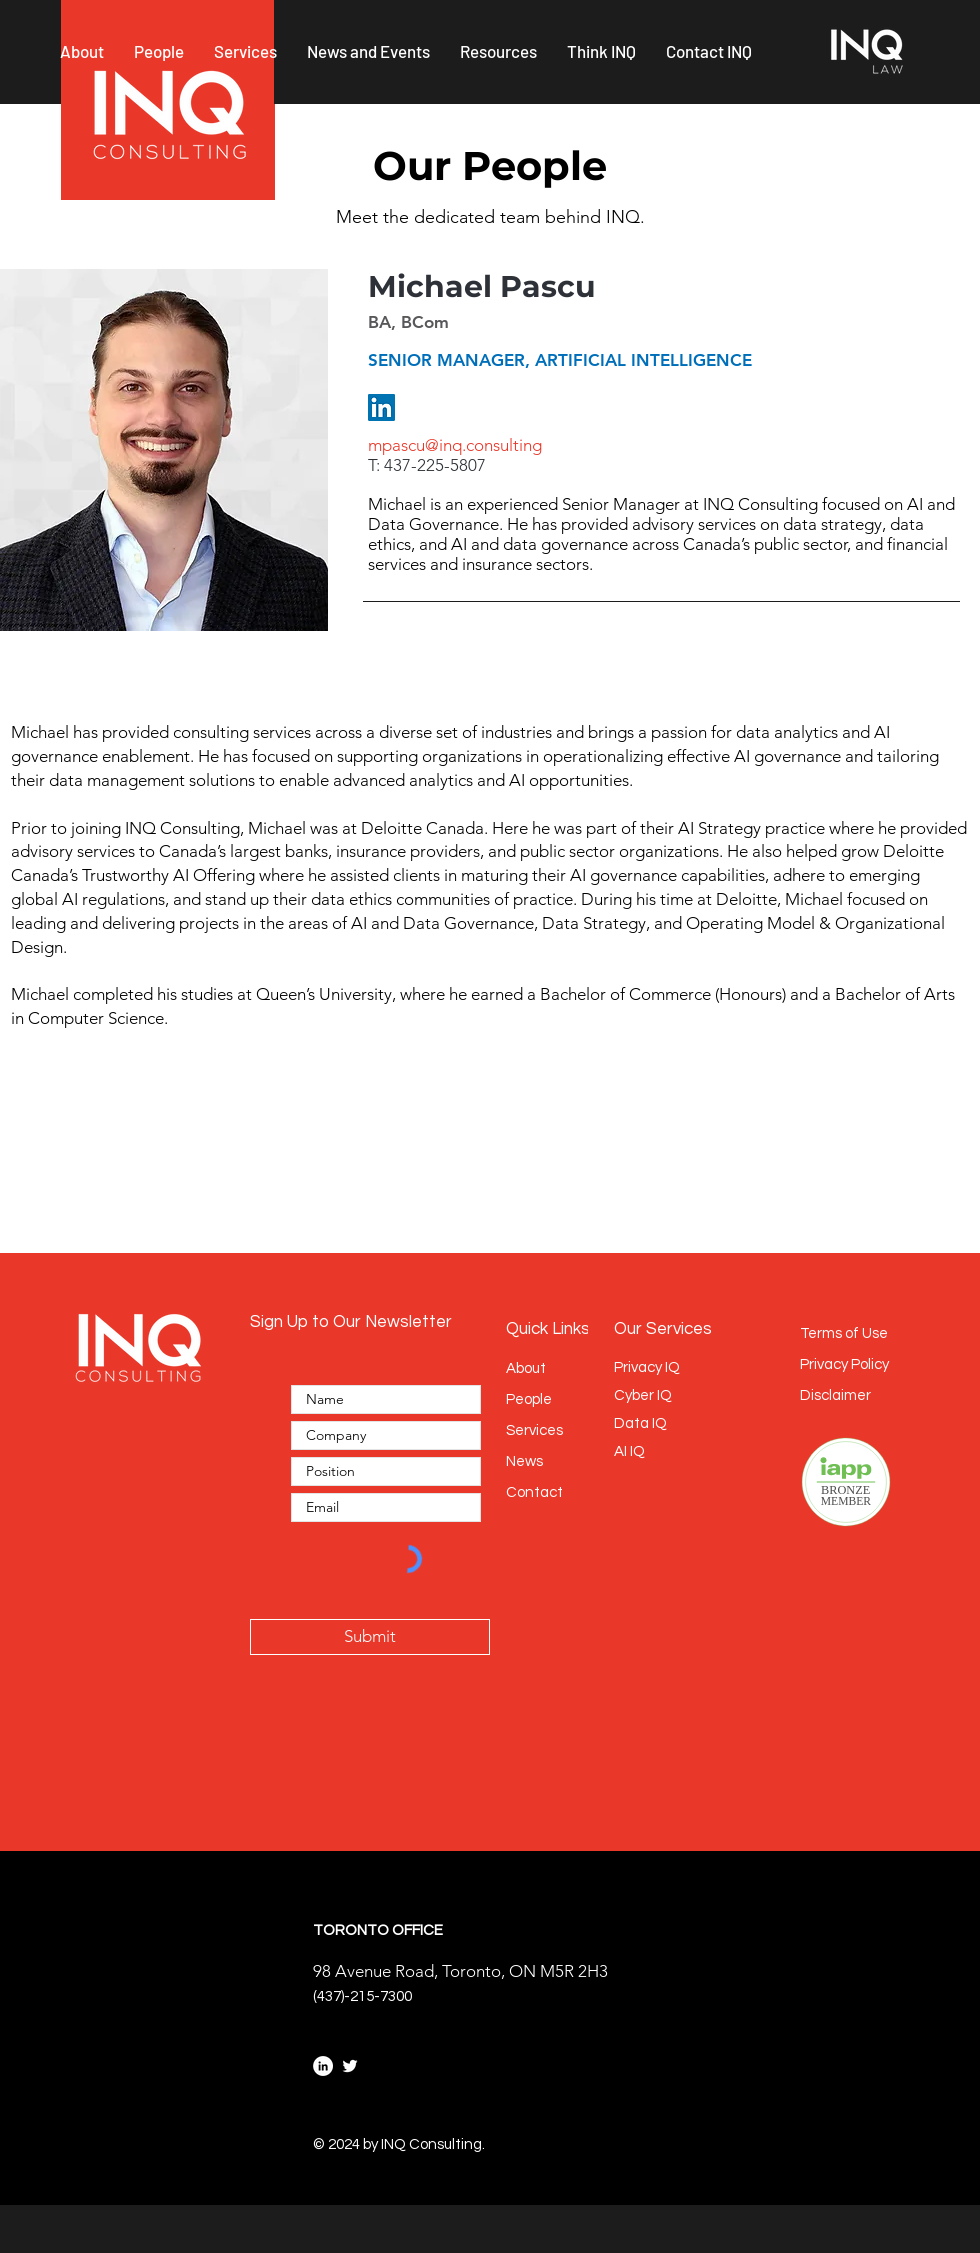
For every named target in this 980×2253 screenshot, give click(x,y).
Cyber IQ (643, 1395)
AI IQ (629, 1451)
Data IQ (640, 1423)
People (529, 1399)
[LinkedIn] (381, 407)
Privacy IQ (647, 1367)
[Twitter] (350, 2066)
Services (534, 1430)
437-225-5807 (435, 465)
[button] (82, 51)
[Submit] (370, 1637)
